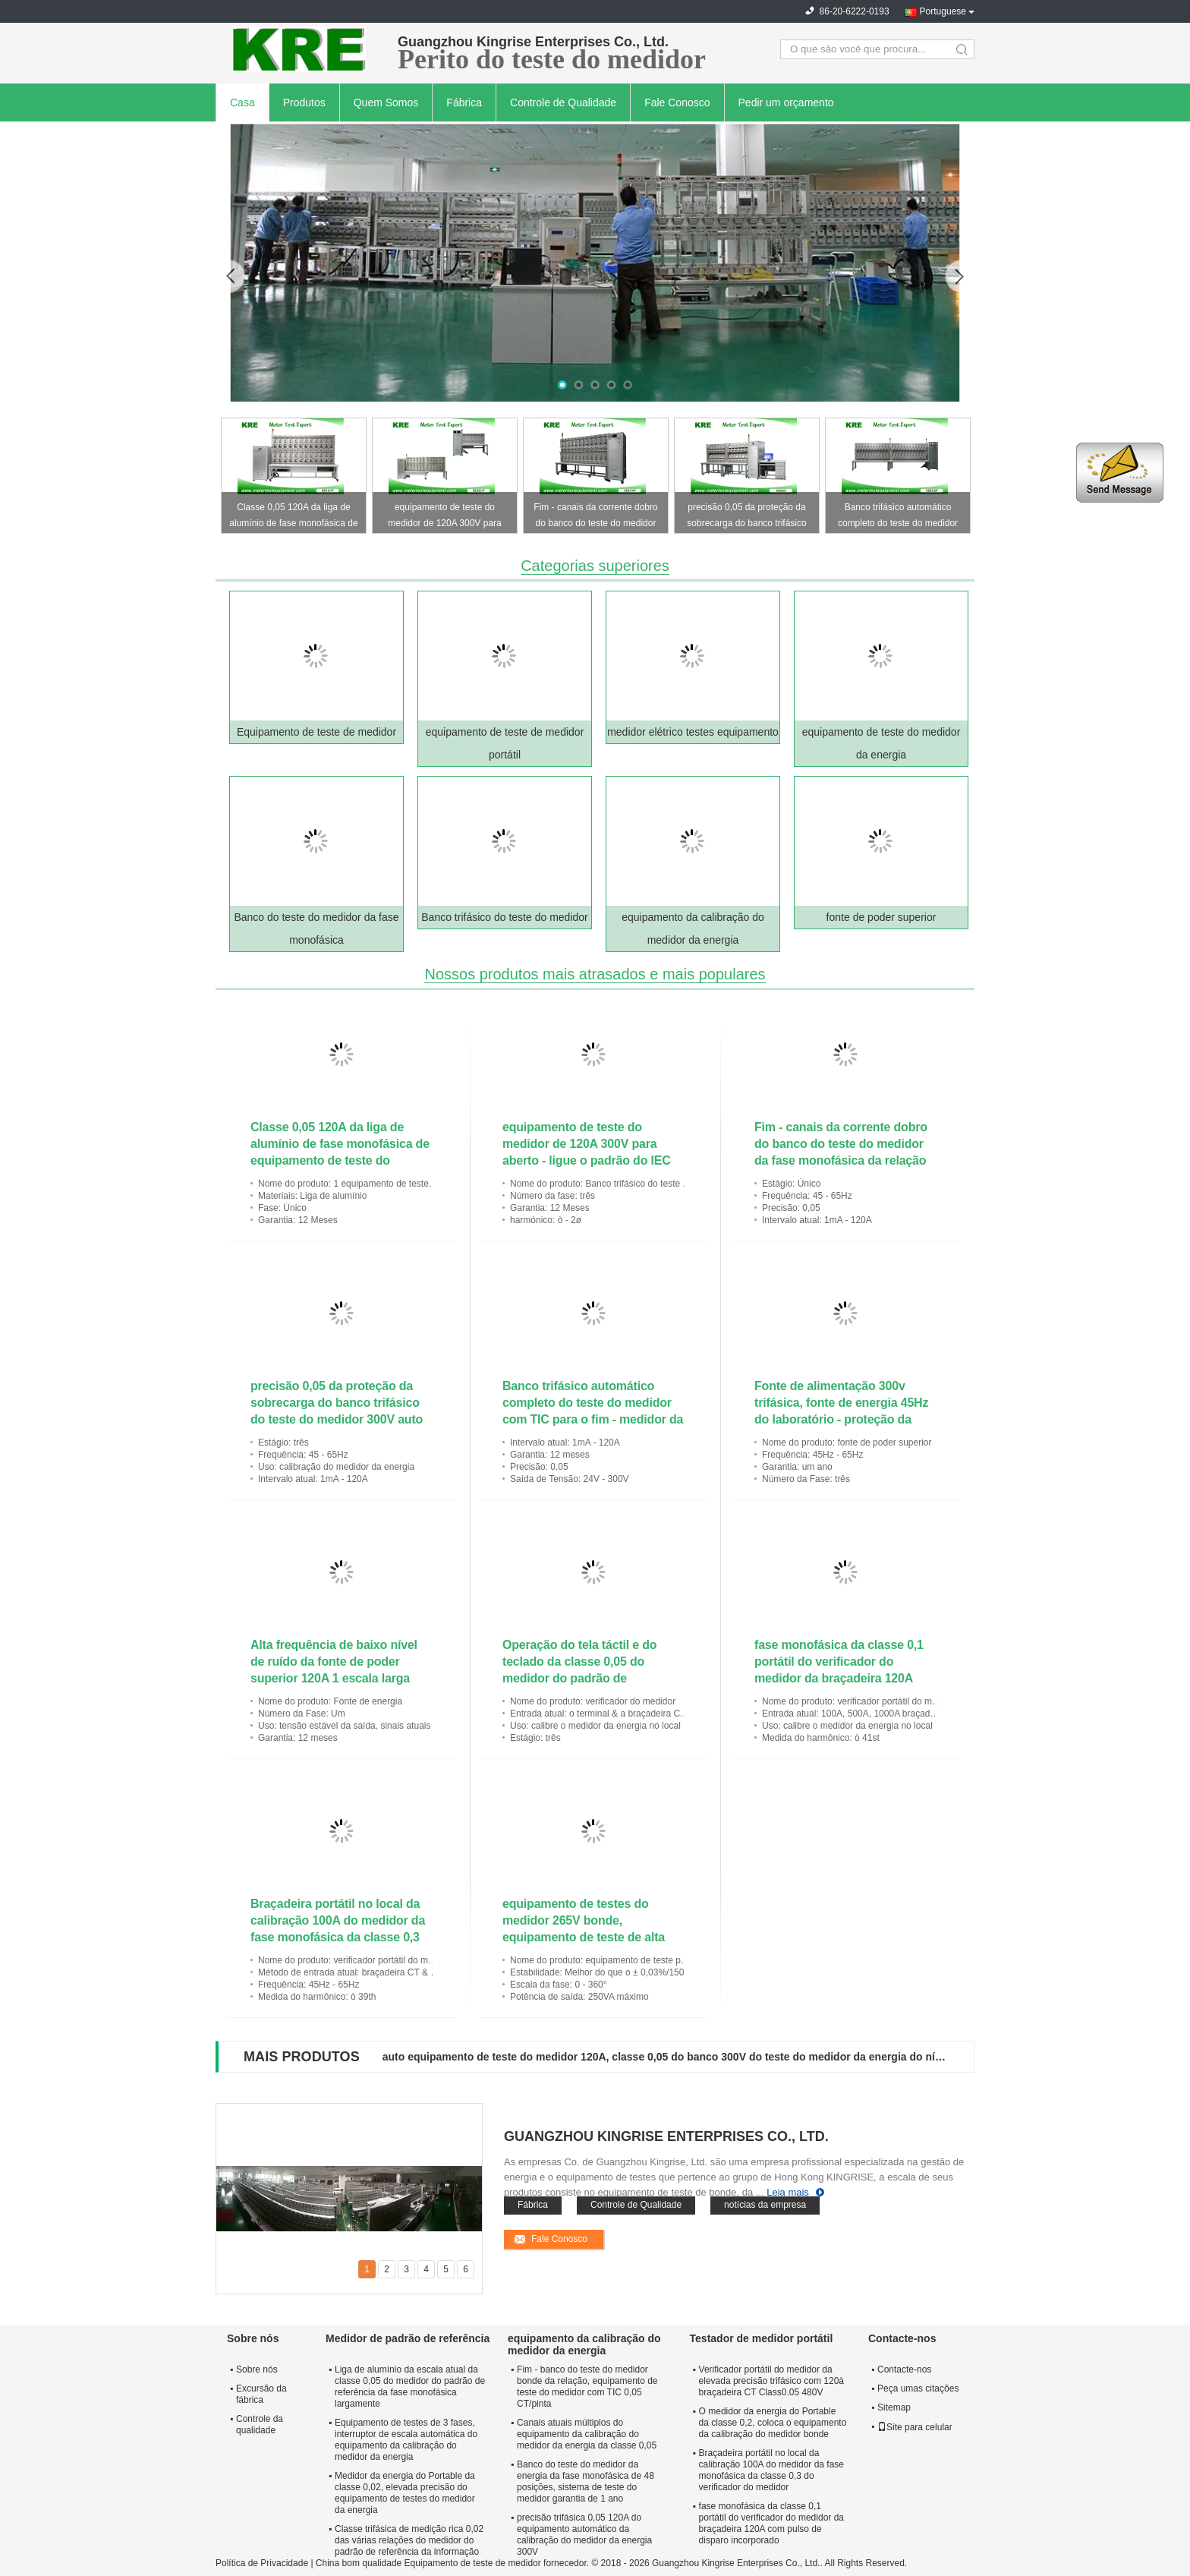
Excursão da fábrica (261, 2394)
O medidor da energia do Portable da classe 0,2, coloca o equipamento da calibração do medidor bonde (773, 2422)
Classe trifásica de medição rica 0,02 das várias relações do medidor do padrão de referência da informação (409, 2540)
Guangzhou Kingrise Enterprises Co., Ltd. (666, 2136)
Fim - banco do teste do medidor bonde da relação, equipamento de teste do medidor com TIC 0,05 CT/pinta (587, 2386)
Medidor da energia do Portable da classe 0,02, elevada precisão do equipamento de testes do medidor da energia (405, 2492)
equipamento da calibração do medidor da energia (584, 2344)
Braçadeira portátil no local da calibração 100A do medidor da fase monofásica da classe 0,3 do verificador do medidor (771, 2470)
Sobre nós (257, 2369)
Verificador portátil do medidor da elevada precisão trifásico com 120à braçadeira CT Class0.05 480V (771, 2381)
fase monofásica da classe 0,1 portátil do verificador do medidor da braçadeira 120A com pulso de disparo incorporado (839, 1678)
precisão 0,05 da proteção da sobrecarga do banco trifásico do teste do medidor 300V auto (747, 517)
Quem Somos (386, 102)
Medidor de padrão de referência (408, 2338)
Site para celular (914, 2427)
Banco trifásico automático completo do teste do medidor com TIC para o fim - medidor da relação (898, 517)
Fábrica (464, 102)
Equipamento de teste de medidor (316, 732)
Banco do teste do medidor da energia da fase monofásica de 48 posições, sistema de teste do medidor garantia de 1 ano (585, 2481)
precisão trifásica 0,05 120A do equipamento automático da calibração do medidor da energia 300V (584, 2534)
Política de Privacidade (262, 2563)
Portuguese (943, 11)
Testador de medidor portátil (761, 2338)
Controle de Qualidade (563, 102)
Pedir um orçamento (786, 102)
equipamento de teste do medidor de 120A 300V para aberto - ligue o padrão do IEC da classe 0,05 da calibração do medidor (445, 517)
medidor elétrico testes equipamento (693, 732)
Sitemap (894, 2407)
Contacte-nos (904, 2369)
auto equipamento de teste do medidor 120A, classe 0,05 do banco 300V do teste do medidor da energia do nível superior (665, 2057)
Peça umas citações (918, 2388)
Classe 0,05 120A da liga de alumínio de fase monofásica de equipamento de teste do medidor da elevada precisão (293, 517)
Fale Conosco (677, 102)
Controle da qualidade (259, 2425)
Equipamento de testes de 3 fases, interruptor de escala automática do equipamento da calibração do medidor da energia (406, 2439)
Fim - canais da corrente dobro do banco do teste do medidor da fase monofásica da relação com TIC (595, 517)
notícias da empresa (765, 2204)
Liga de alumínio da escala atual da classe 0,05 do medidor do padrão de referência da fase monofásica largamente (410, 2386)
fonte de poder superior (881, 917)
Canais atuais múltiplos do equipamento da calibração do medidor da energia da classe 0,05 (586, 2434)
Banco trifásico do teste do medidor (504, 917)
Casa (242, 102)
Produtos (304, 102)
